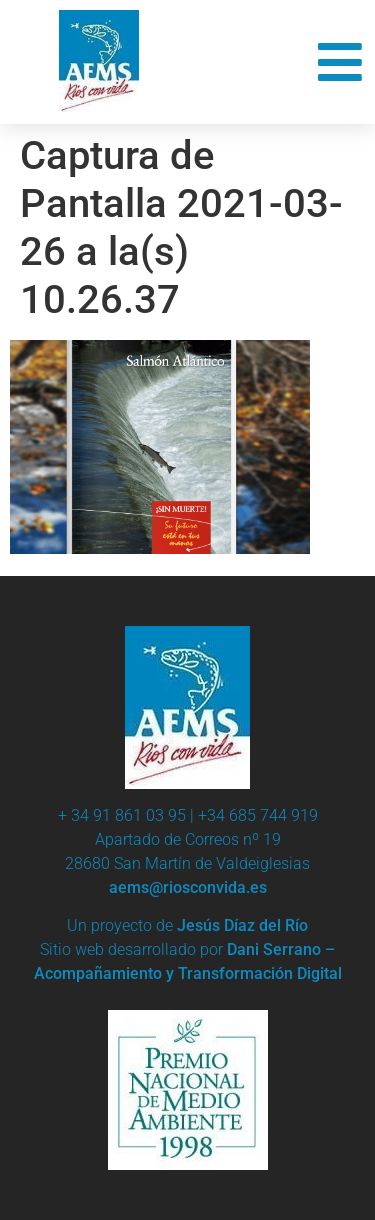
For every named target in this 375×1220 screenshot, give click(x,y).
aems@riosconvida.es (188, 887)
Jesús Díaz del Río (242, 925)
